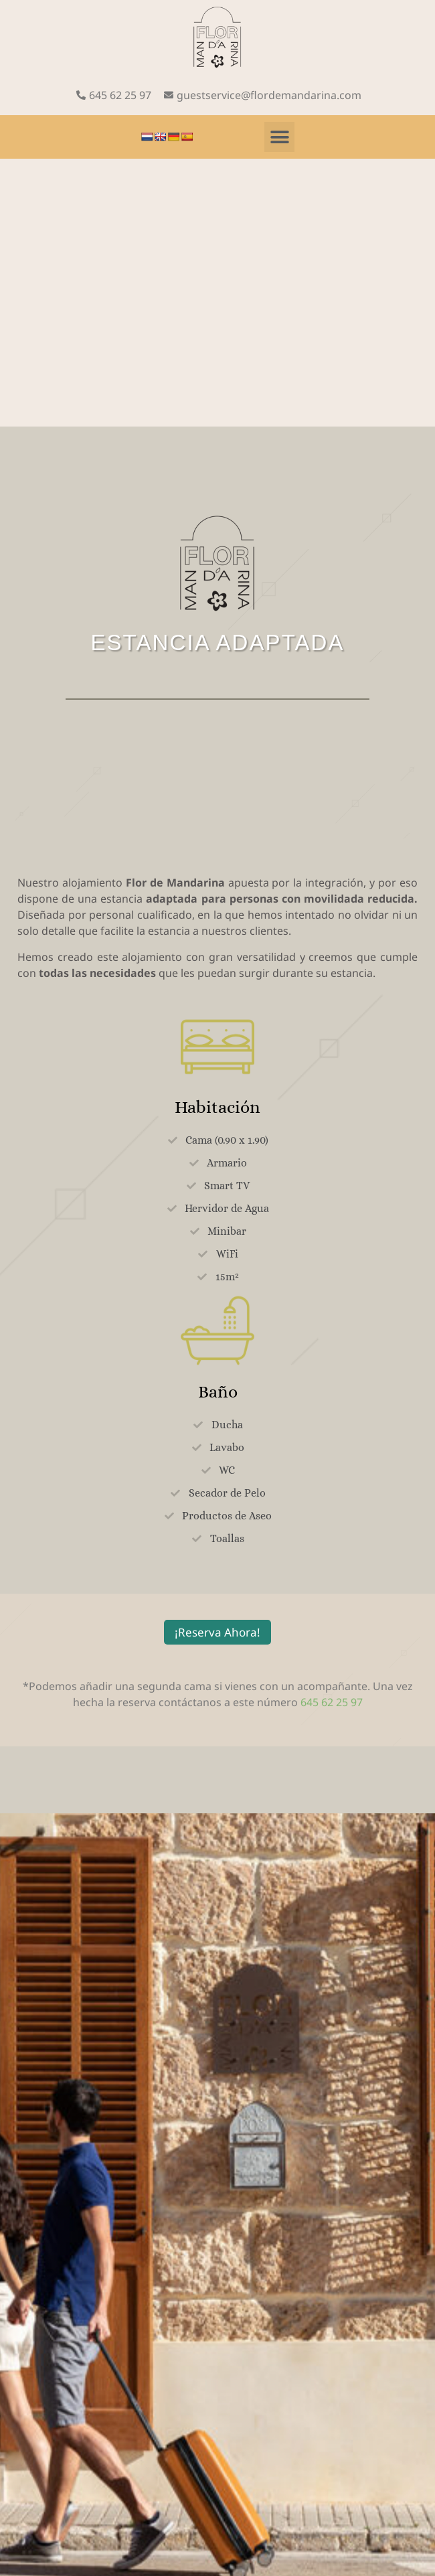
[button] (279, 137)
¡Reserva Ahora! (217, 1632)
